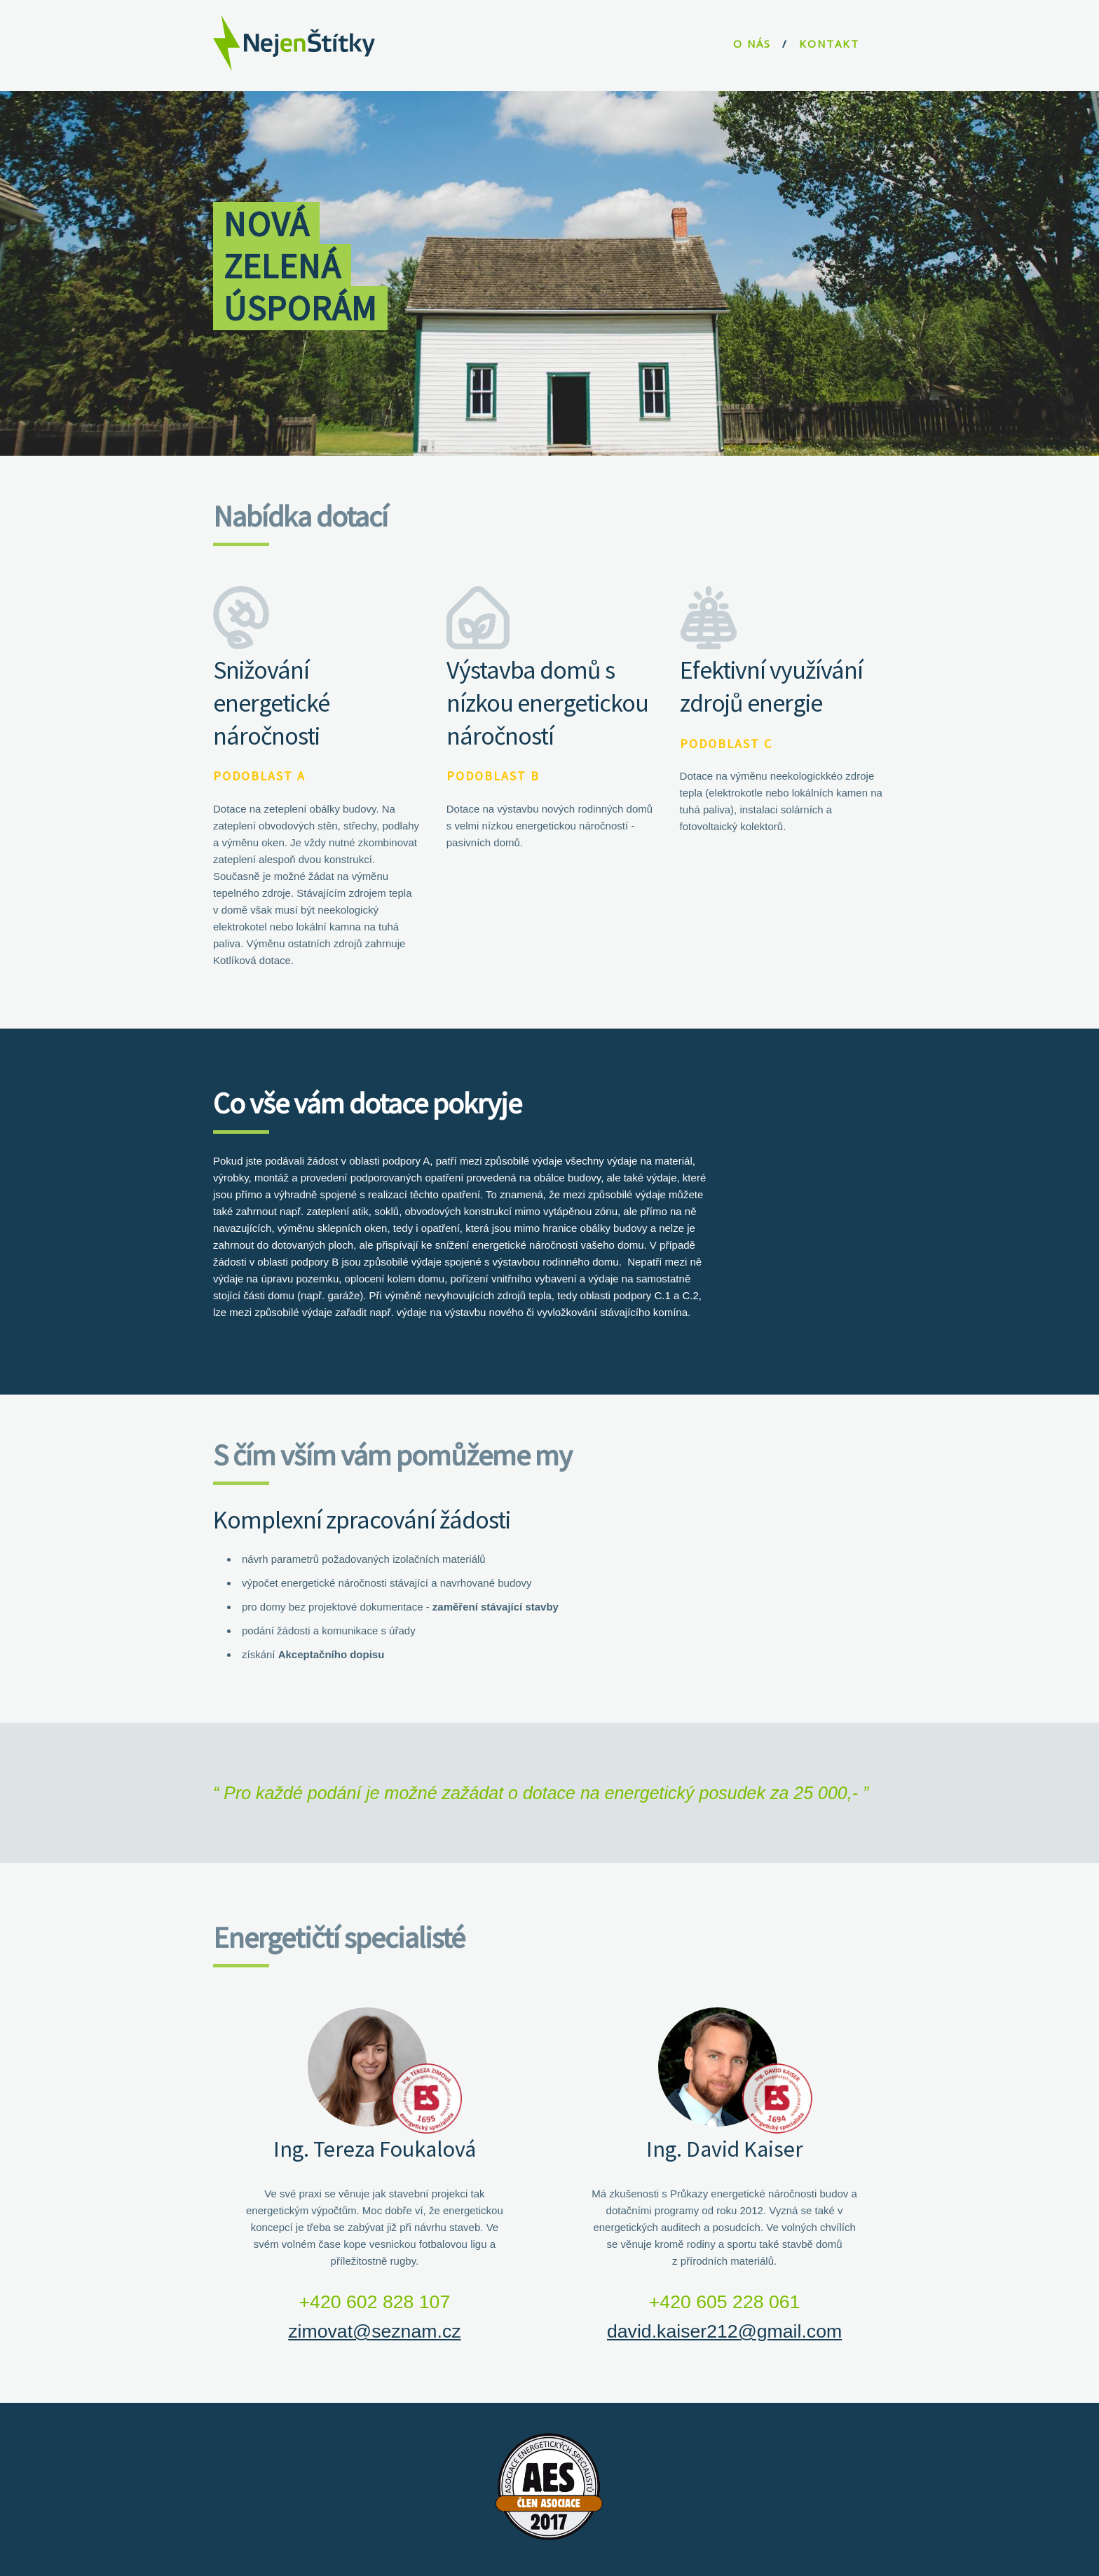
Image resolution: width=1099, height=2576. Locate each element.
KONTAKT (829, 43)
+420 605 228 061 (724, 2301)
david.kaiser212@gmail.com (724, 2331)
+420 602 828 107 (375, 2301)
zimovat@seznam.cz (374, 2331)
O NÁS (752, 43)
